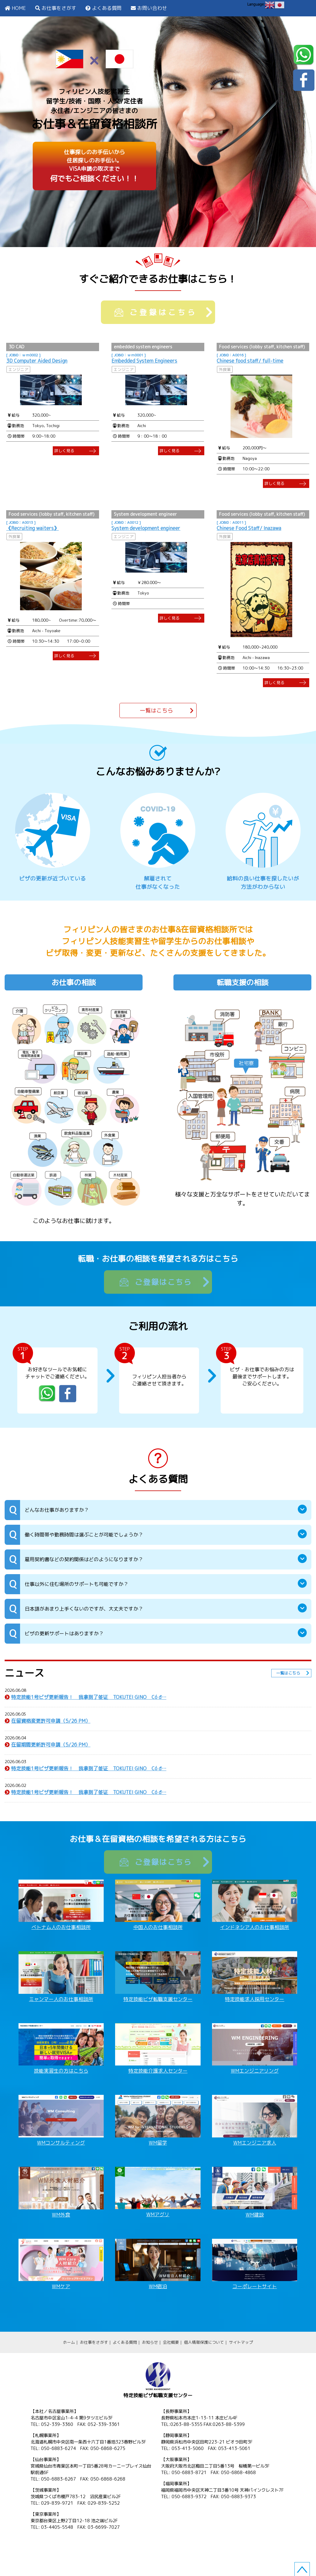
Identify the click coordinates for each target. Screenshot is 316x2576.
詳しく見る (64, 450)
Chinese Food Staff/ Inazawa (249, 528)
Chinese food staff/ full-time (250, 360)
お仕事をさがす (59, 8)
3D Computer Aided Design (36, 360)
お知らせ (150, 2342)
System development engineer (145, 528)
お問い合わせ (152, 8)
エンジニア (18, 369)
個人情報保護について (204, 2342)
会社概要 (171, 2342)
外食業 (225, 369)
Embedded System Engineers (144, 360)
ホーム (69, 2342)
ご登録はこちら (155, 312)
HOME (19, 8)
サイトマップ (241, 2342)
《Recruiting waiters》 (32, 528)
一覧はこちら (156, 710)
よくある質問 (107, 8)
